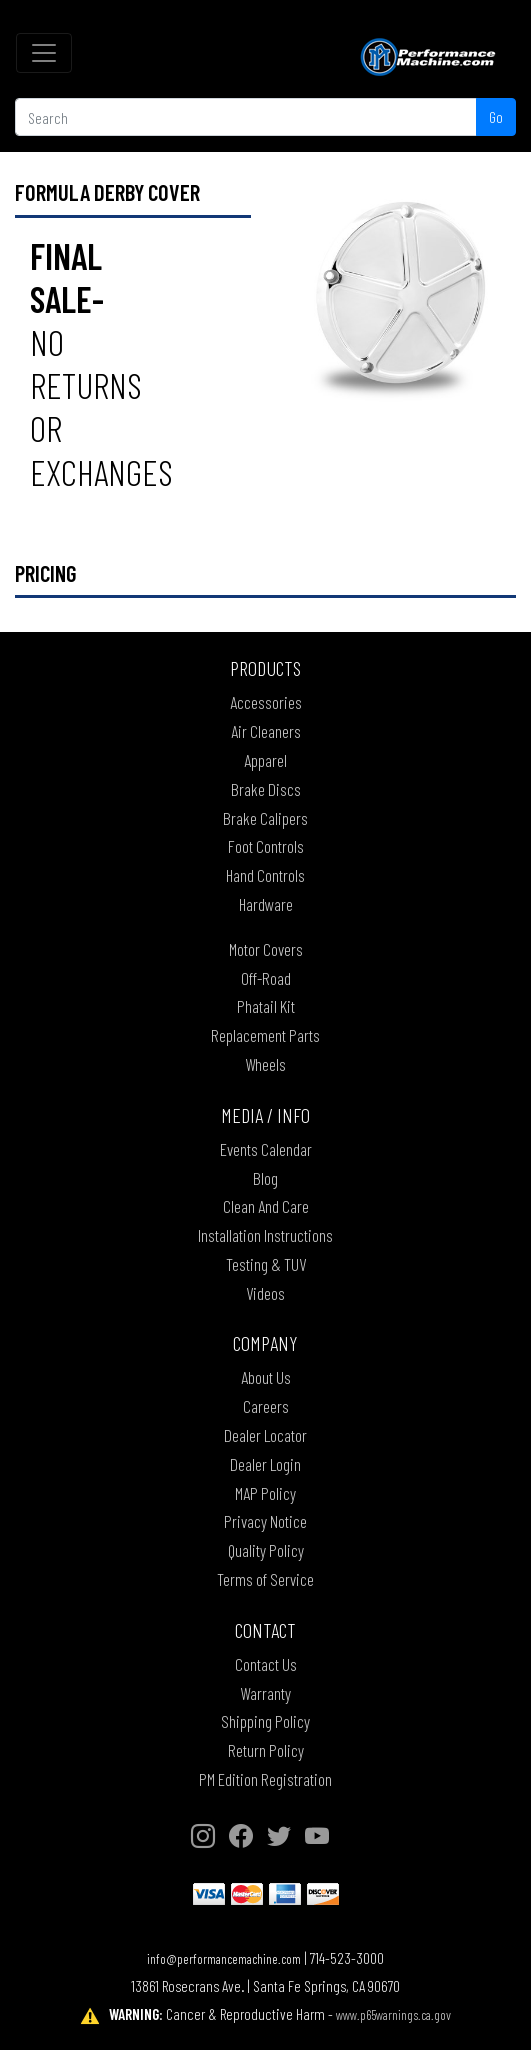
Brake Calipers (265, 818)
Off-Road (266, 978)
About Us (266, 1377)
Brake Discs (266, 789)
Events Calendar (266, 1149)
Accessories (266, 702)
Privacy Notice (265, 1521)
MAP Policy (265, 1493)
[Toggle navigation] (44, 53)
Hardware (266, 904)
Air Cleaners (266, 731)
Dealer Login (265, 1464)
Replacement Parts (265, 1035)
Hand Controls (265, 875)
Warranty (265, 1693)
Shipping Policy (265, 1721)
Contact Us (266, 1664)
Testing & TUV (266, 1264)
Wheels (265, 1064)
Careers (266, 1406)
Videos (265, 1293)
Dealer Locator (265, 1435)
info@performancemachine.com (224, 1958)
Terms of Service (265, 1579)
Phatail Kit (266, 1006)
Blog (265, 1178)
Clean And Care (266, 1206)
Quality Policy (266, 1550)
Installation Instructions (265, 1235)
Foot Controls (266, 846)
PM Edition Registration (265, 1779)
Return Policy (266, 1750)
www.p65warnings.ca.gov (393, 2014)
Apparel (265, 760)
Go (496, 116)
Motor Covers (266, 949)
